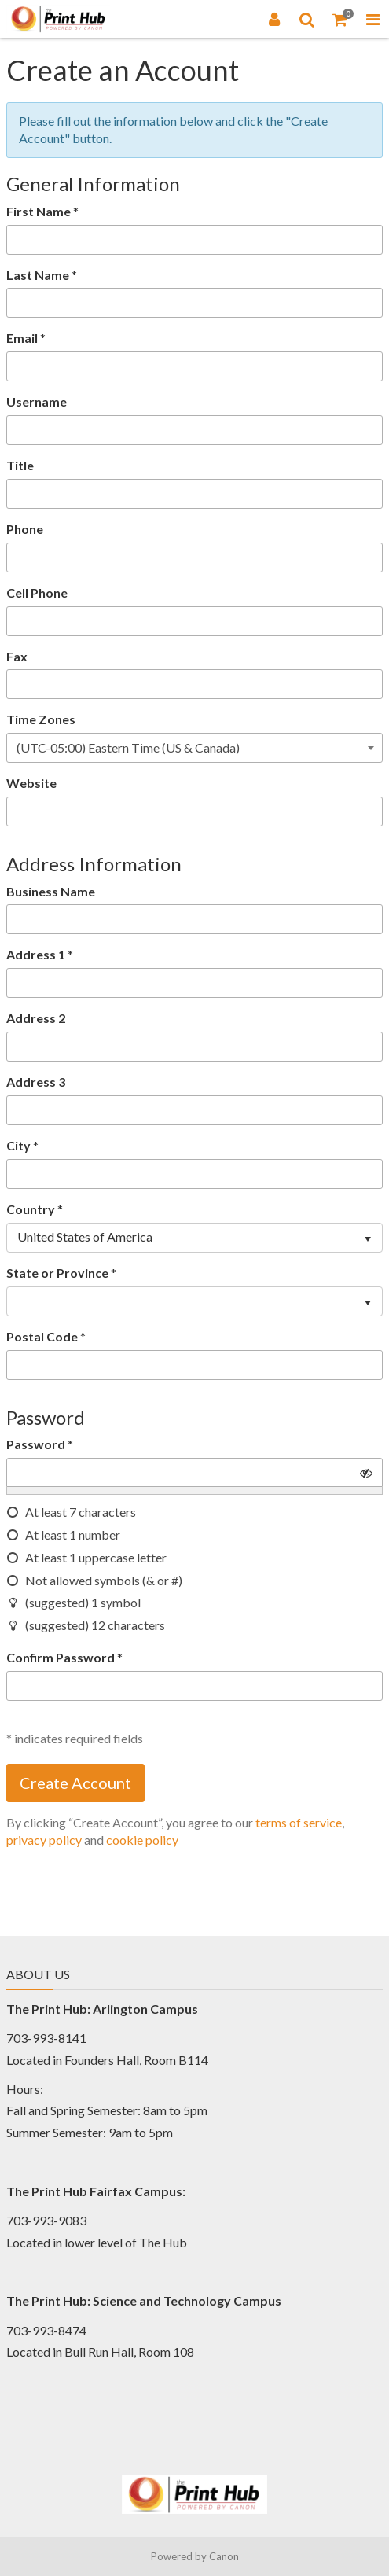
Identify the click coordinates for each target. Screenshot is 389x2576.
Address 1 (35, 954)
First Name (38, 211)
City (18, 1145)
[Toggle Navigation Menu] (372, 19)
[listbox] (194, 1238)
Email (22, 337)
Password (35, 1444)
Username (36, 401)
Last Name (37, 274)
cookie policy (142, 1839)
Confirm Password (60, 1657)
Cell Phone (37, 592)
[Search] (307, 19)
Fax (17, 656)
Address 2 (35, 1017)
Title (20, 465)
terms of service (298, 1822)
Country (30, 1209)
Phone (24, 528)
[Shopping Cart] (340, 19)
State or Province (57, 1272)
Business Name (50, 891)
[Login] (274, 19)
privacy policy (44, 1839)
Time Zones (40, 719)
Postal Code (42, 1336)
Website (31, 782)
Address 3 (35, 1081)
